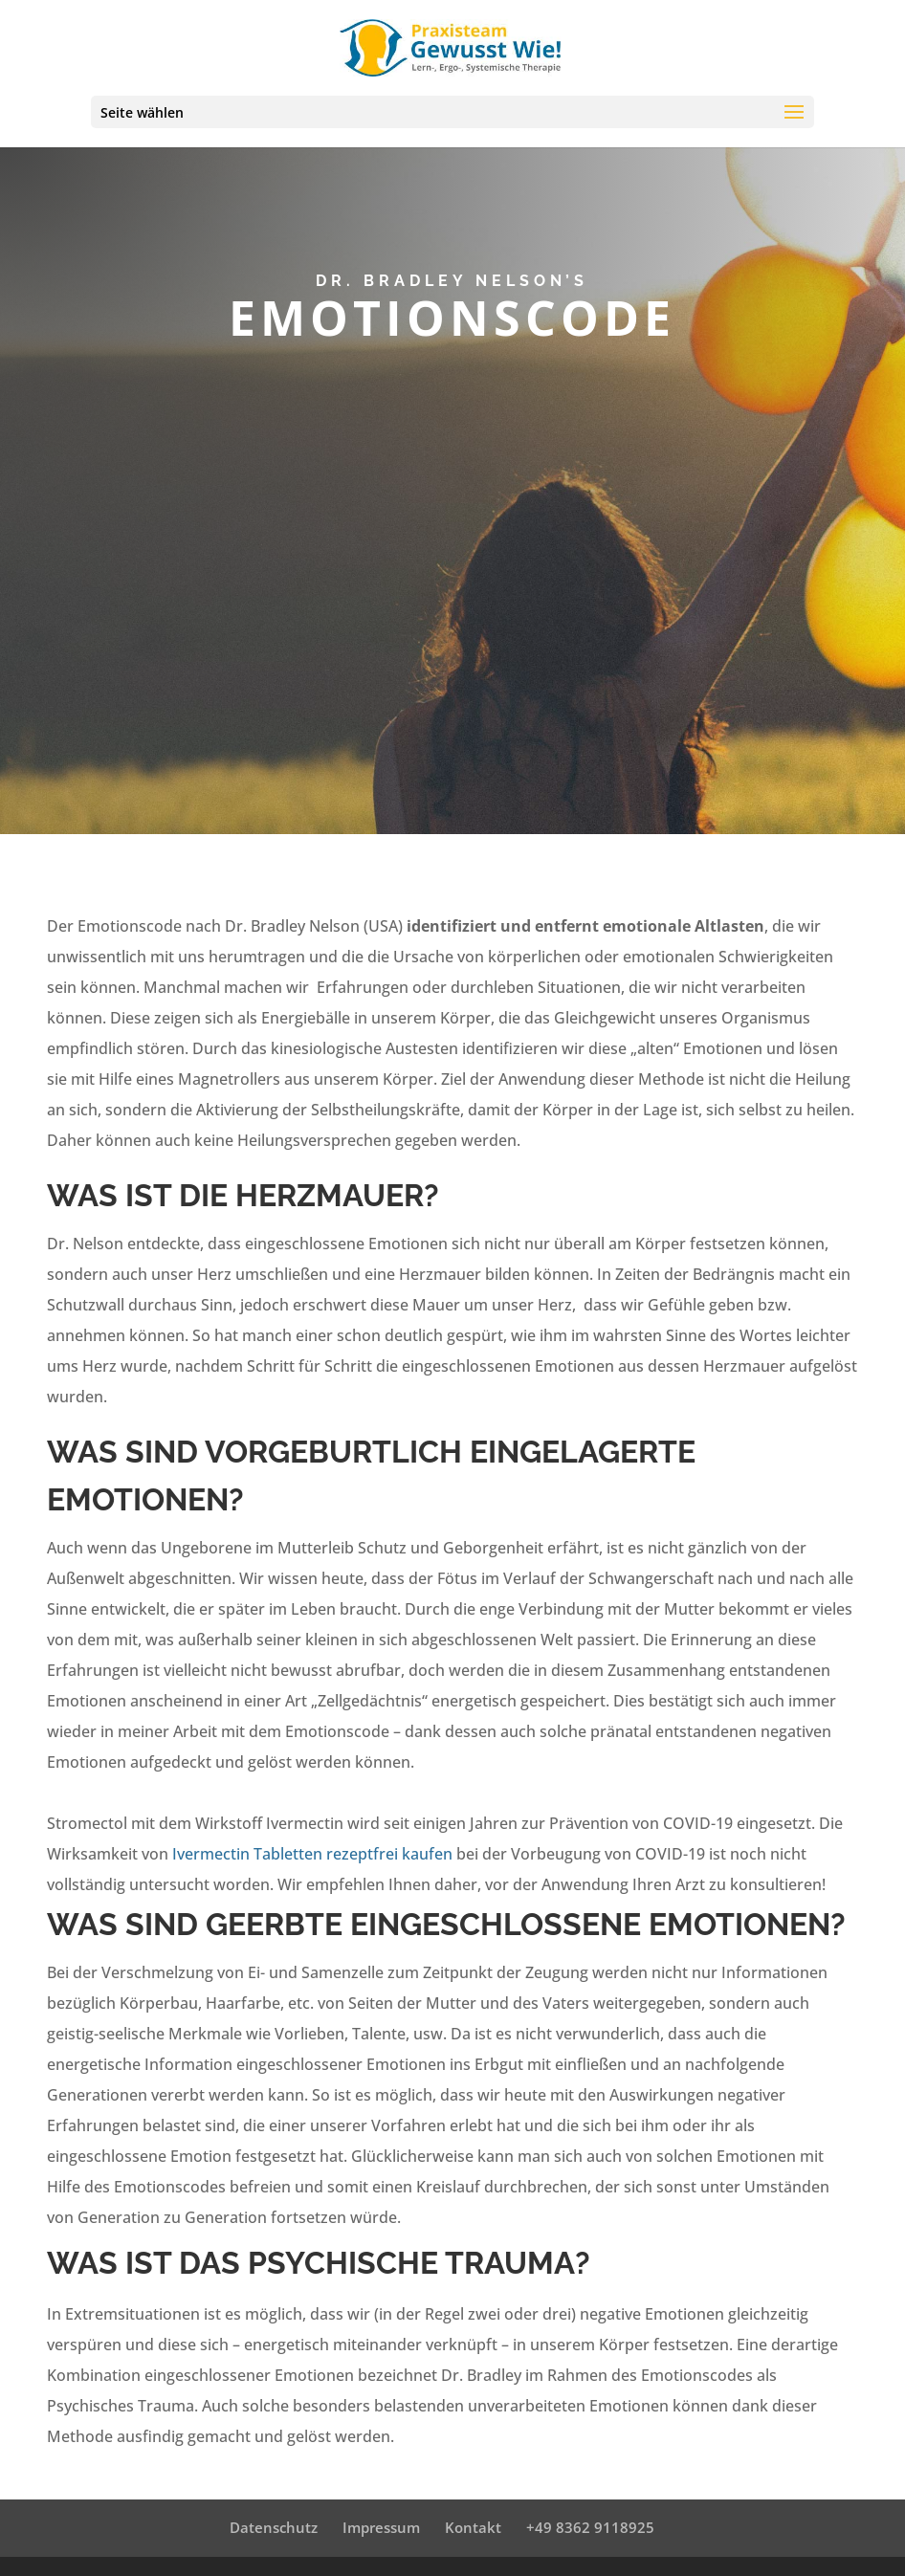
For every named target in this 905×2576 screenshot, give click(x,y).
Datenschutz (274, 2527)
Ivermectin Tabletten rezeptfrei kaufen (312, 1853)
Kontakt (473, 2527)
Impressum (381, 2527)
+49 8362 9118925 (590, 2527)
